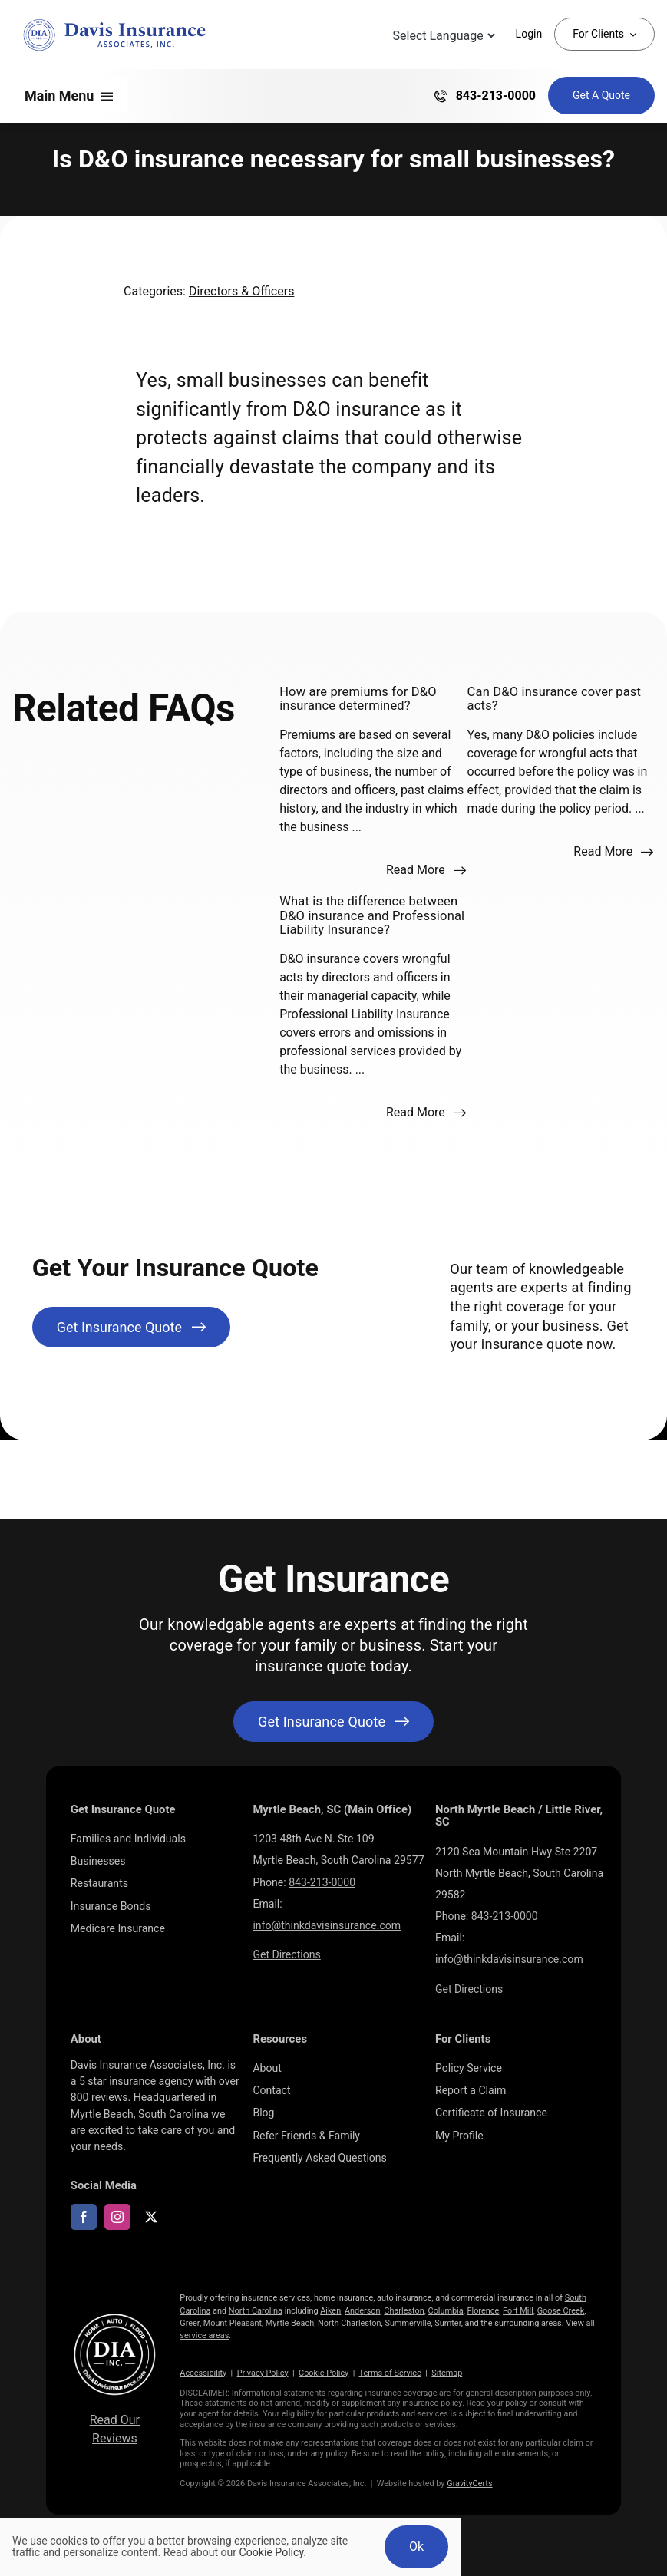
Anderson (363, 2311)
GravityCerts (469, 2484)
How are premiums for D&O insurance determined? (358, 699)
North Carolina (255, 2311)
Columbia (446, 2311)
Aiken (330, 2311)
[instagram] (117, 2217)
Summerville (408, 2323)
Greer (190, 2323)
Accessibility (203, 2373)
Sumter (447, 2323)
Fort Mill (518, 2311)
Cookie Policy (323, 2373)
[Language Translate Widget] (442, 35)
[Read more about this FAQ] (426, 870)
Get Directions (286, 1954)
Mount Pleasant (232, 2323)
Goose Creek (561, 2311)
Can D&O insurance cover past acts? (554, 699)
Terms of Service (390, 2373)
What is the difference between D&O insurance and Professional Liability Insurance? (371, 915)
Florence (483, 2311)
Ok (416, 2546)
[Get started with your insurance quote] (333, 1721)
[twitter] (151, 2217)
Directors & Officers (242, 291)
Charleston (404, 2311)
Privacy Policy (263, 2373)
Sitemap (446, 2373)
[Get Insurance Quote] (601, 95)
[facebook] (84, 2217)
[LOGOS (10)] (115, 2316)
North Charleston (349, 2323)
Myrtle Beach (290, 2323)
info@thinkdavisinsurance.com (327, 1925)
